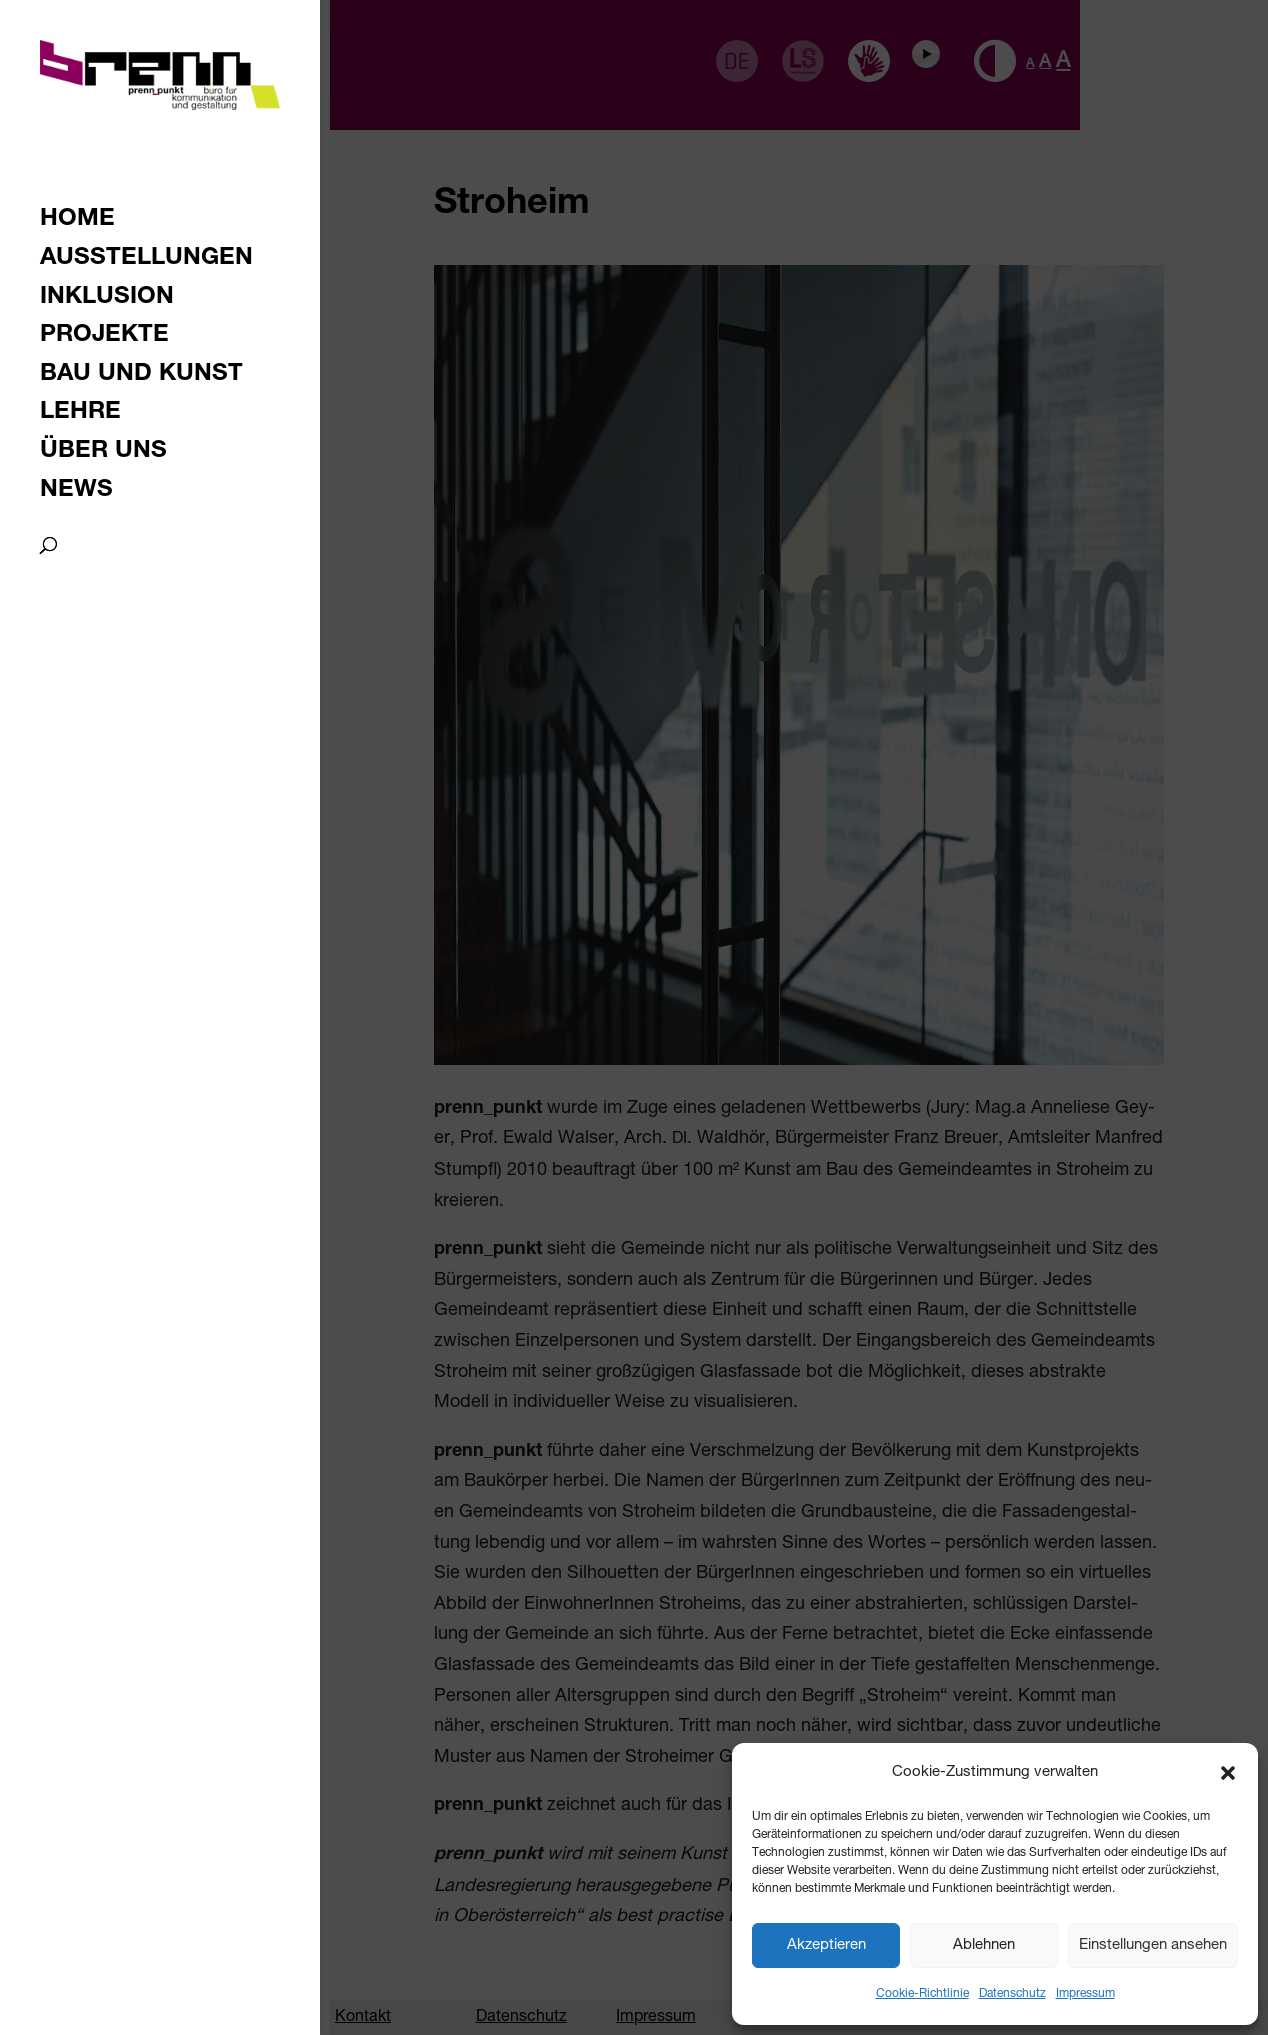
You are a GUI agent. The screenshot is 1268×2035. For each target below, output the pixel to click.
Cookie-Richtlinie (922, 1994)
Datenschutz (1012, 1994)
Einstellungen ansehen (1153, 1945)
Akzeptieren (826, 1945)
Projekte (104, 337)
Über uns (103, 453)
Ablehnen (984, 1945)
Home (77, 221)
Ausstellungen (146, 260)
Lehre (80, 414)
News (76, 492)
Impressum (1085, 1994)
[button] (1228, 1773)
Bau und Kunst (141, 376)
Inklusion (107, 299)
